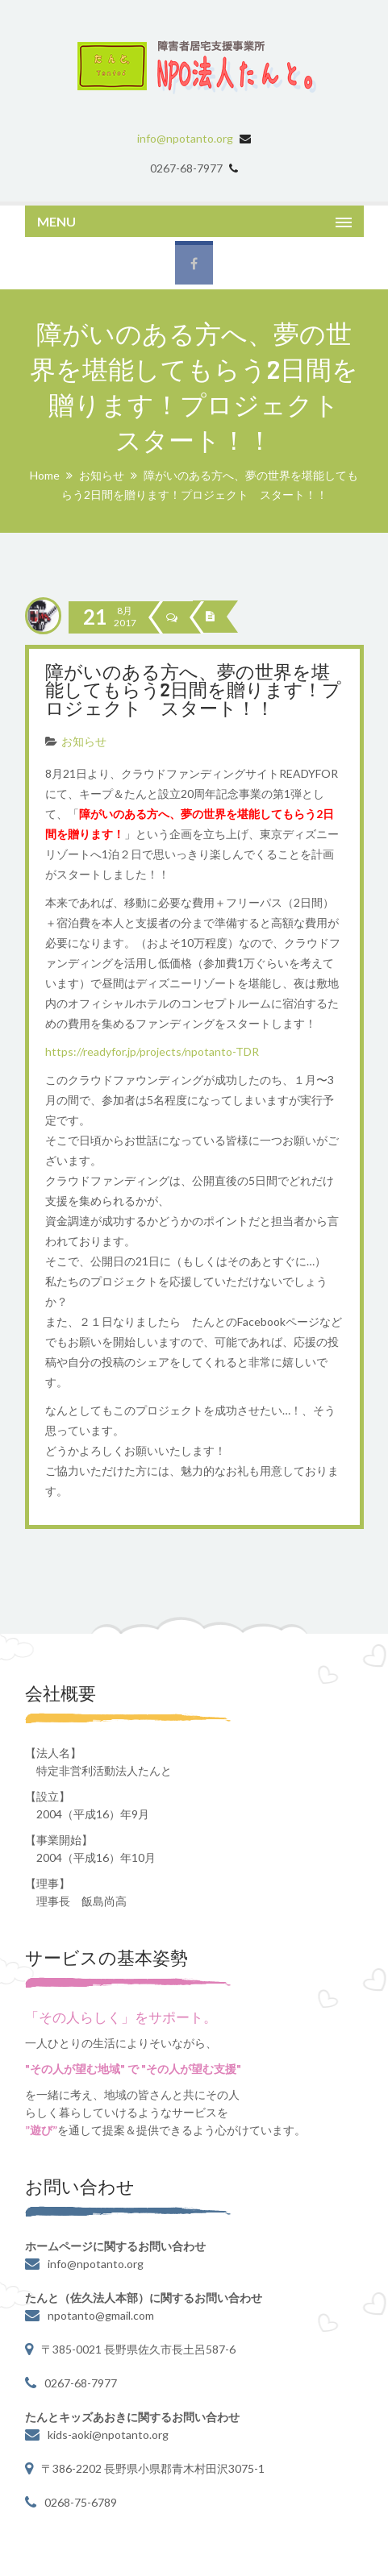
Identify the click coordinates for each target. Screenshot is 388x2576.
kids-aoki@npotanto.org (108, 2434)
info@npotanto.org (185, 138)
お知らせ (101, 475)
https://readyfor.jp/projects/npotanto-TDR (152, 1051)
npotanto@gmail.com (101, 2315)
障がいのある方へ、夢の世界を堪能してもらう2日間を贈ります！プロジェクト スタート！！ (193, 692)
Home (45, 475)
